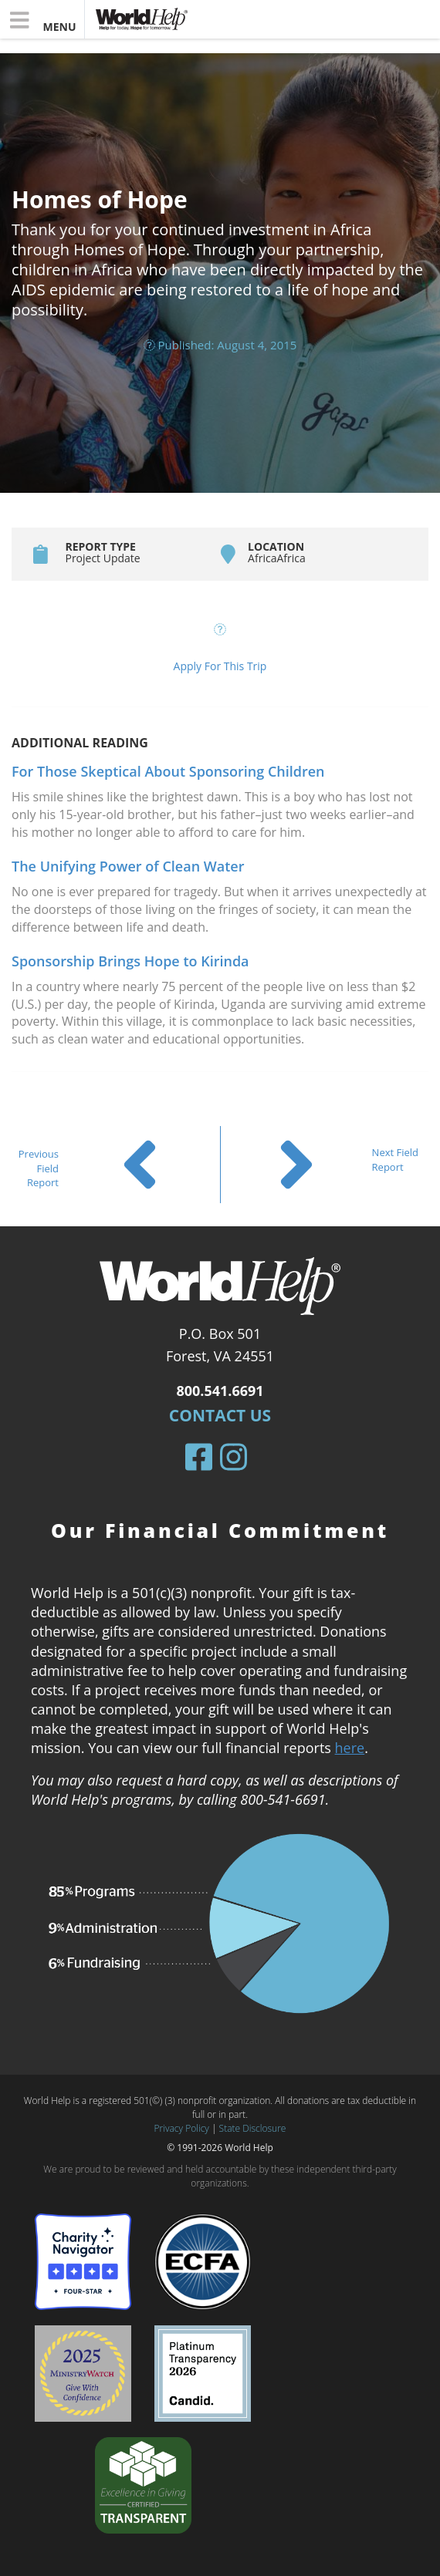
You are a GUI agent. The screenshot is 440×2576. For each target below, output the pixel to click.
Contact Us (220, 1415)
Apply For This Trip (220, 666)
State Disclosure (252, 2128)
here (350, 1747)
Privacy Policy (181, 2128)
